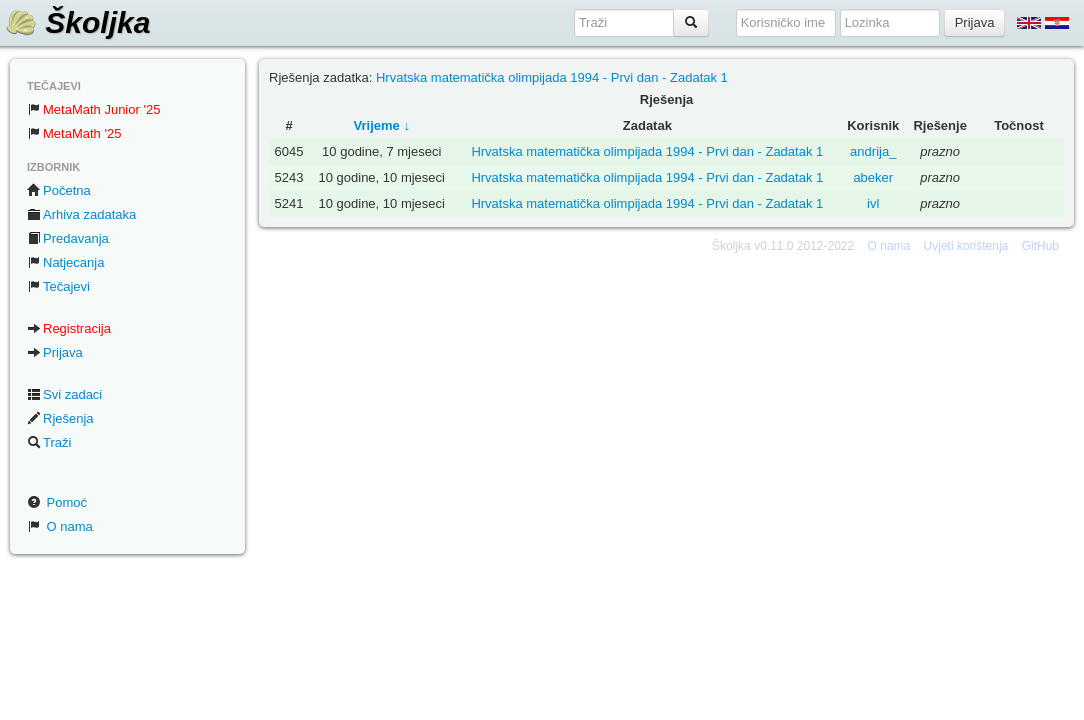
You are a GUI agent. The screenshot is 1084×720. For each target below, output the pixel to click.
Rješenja (60, 418)
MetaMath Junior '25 (93, 109)
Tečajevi (58, 286)
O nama (60, 526)
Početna (59, 190)
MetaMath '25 (74, 133)
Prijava (55, 352)
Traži (49, 442)
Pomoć (57, 502)
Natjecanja (65, 262)
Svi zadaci (64, 394)
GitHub (1040, 246)
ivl (873, 203)
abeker (873, 177)
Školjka (77, 22)
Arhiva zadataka (81, 214)
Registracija (69, 328)
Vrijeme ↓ (382, 125)
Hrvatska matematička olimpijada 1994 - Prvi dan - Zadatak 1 (552, 77)
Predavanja (68, 238)
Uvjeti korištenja (966, 246)
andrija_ (873, 151)
